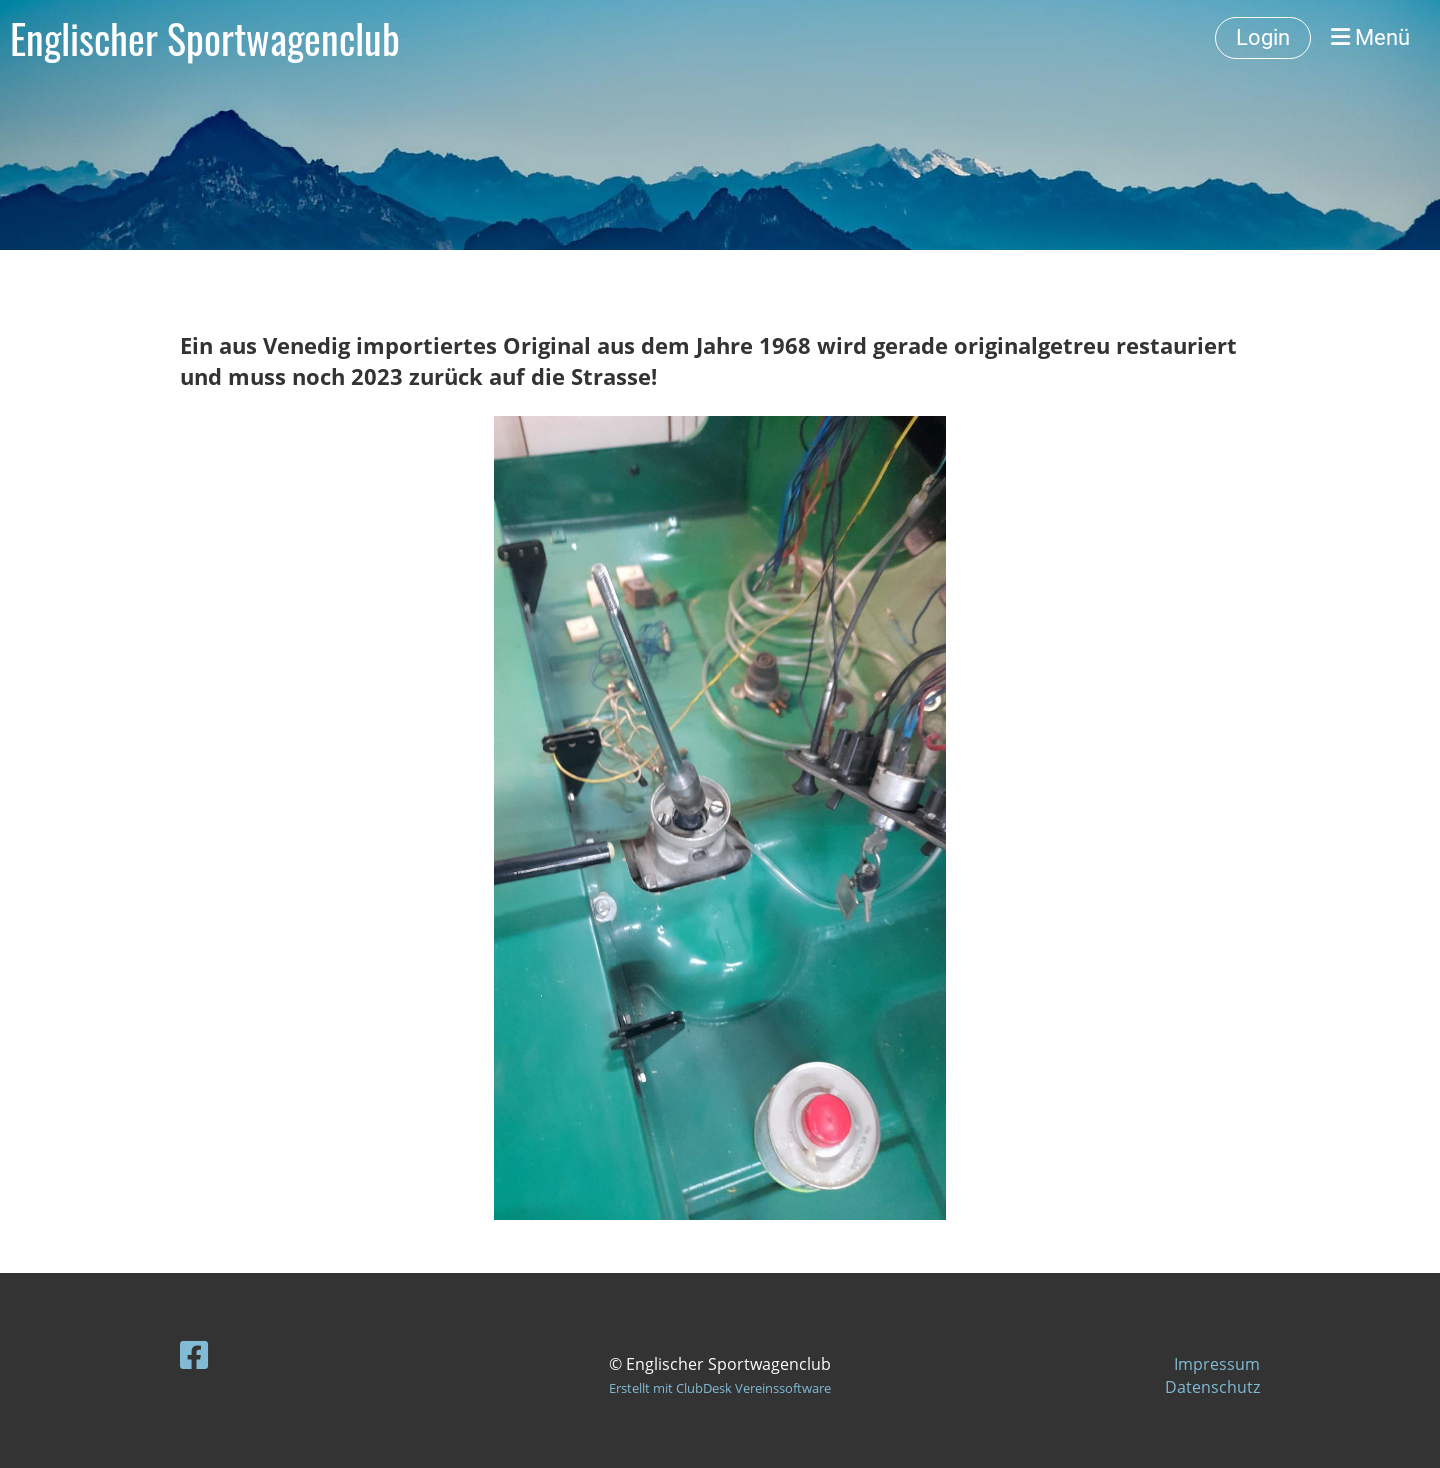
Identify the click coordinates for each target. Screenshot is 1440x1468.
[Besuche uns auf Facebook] (194, 1354)
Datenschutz (1212, 1387)
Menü (1370, 37)
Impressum (1217, 1364)
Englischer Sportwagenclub (205, 38)
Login (1263, 37)
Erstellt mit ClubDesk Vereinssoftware (720, 1388)
